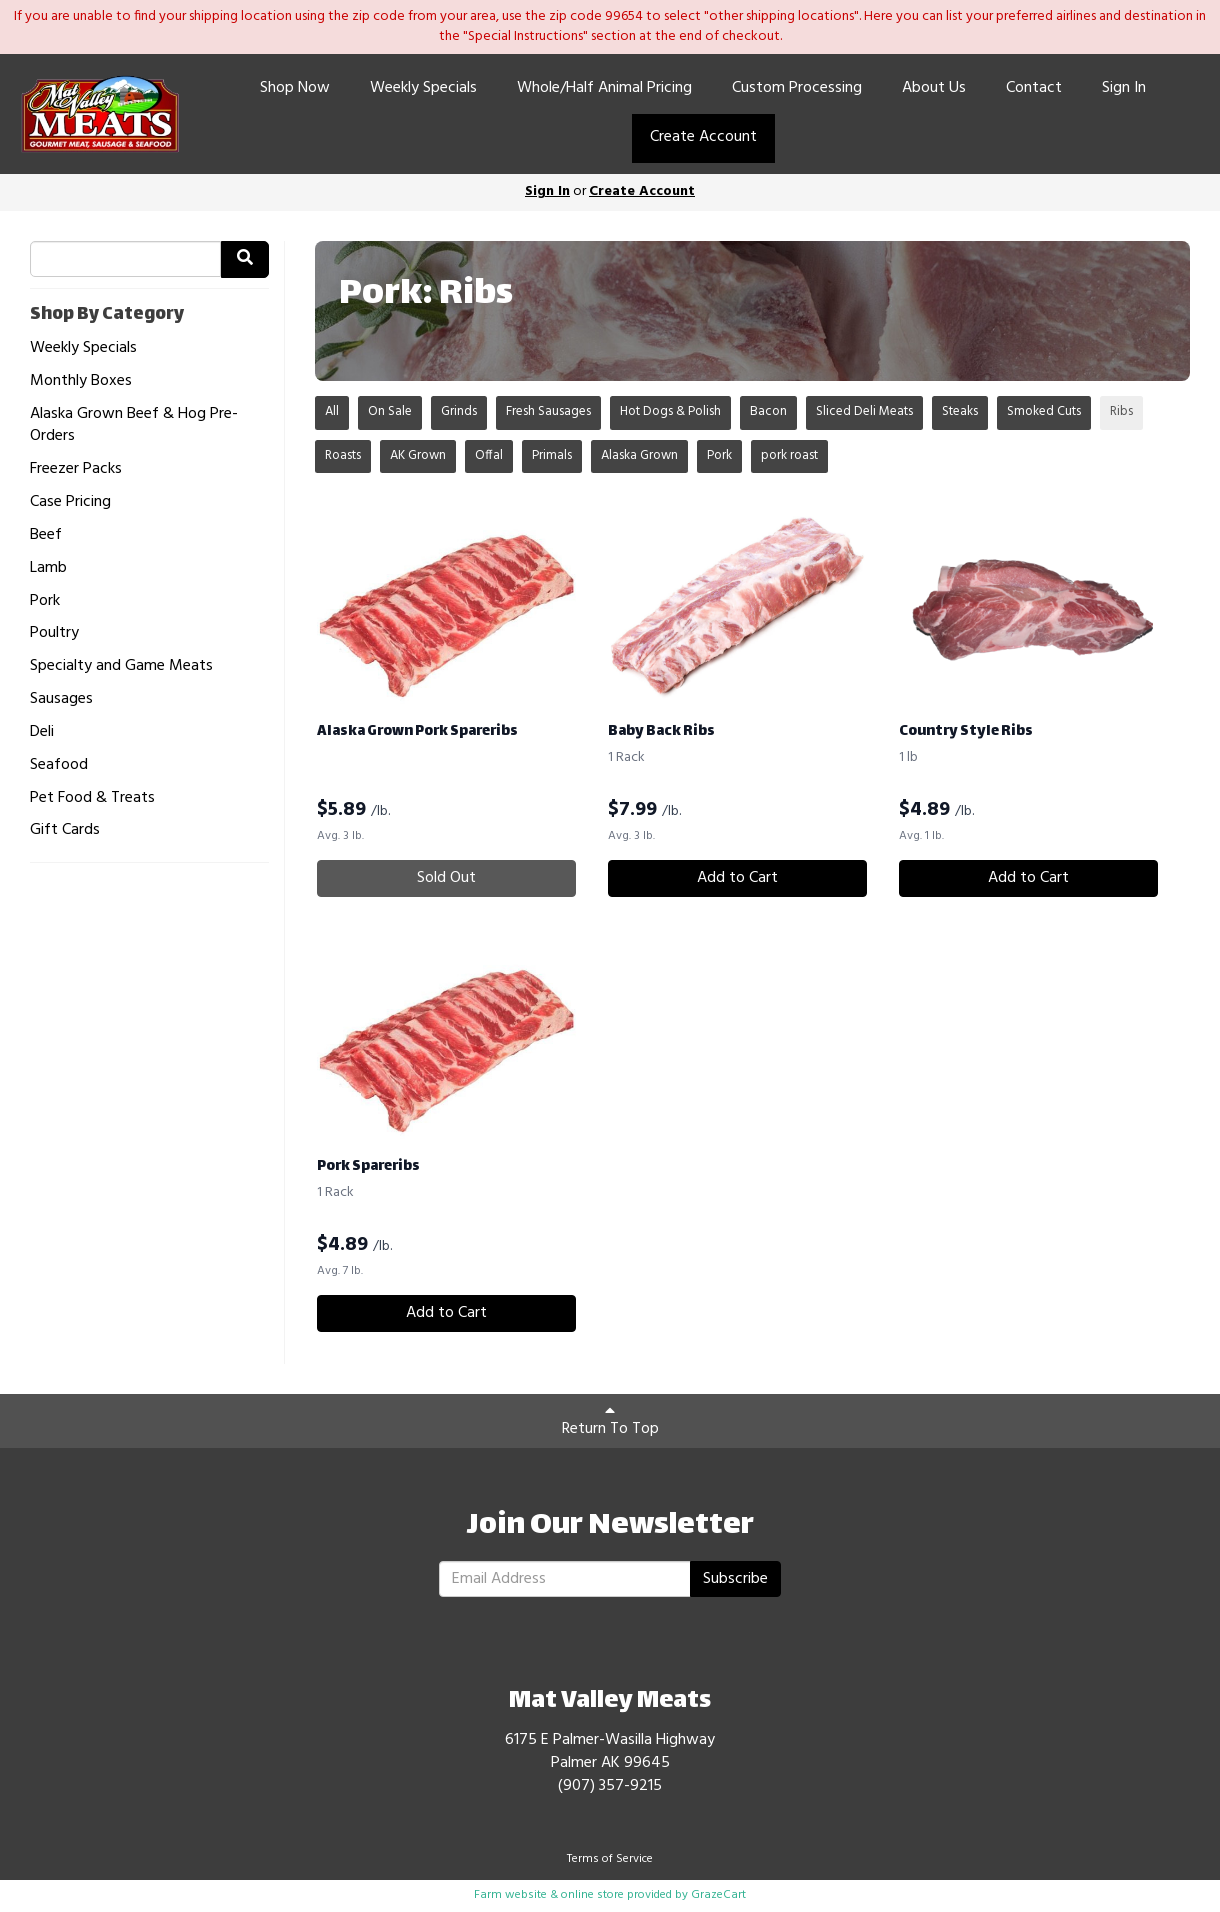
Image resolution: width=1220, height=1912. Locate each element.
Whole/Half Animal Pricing (604, 88)
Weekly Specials (423, 88)
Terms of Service (610, 1859)
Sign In (1124, 88)
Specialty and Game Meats (121, 666)
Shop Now (295, 88)
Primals (552, 455)
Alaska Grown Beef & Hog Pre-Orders (134, 426)
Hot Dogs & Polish (670, 411)
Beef (46, 535)
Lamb (48, 568)
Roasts (343, 455)
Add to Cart (737, 878)
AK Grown (418, 455)
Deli (42, 732)
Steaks (960, 411)
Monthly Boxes (81, 381)
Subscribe (735, 1579)
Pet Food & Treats (92, 798)
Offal (489, 455)
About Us (934, 88)
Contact (1034, 88)
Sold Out (446, 878)
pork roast (789, 455)
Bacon (768, 411)
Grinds (459, 411)
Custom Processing (797, 88)
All (332, 411)
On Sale (390, 411)
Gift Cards (65, 830)
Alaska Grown (639, 455)
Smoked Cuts (1044, 411)
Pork (45, 601)
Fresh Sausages (548, 411)
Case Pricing (70, 502)
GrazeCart (718, 1895)
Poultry (54, 633)
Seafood (59, 765)
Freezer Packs (76, 469)
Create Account (703, 137)
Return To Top (610, 1422)
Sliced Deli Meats (864, 411)
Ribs (1121, 411)
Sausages (61, 699)
